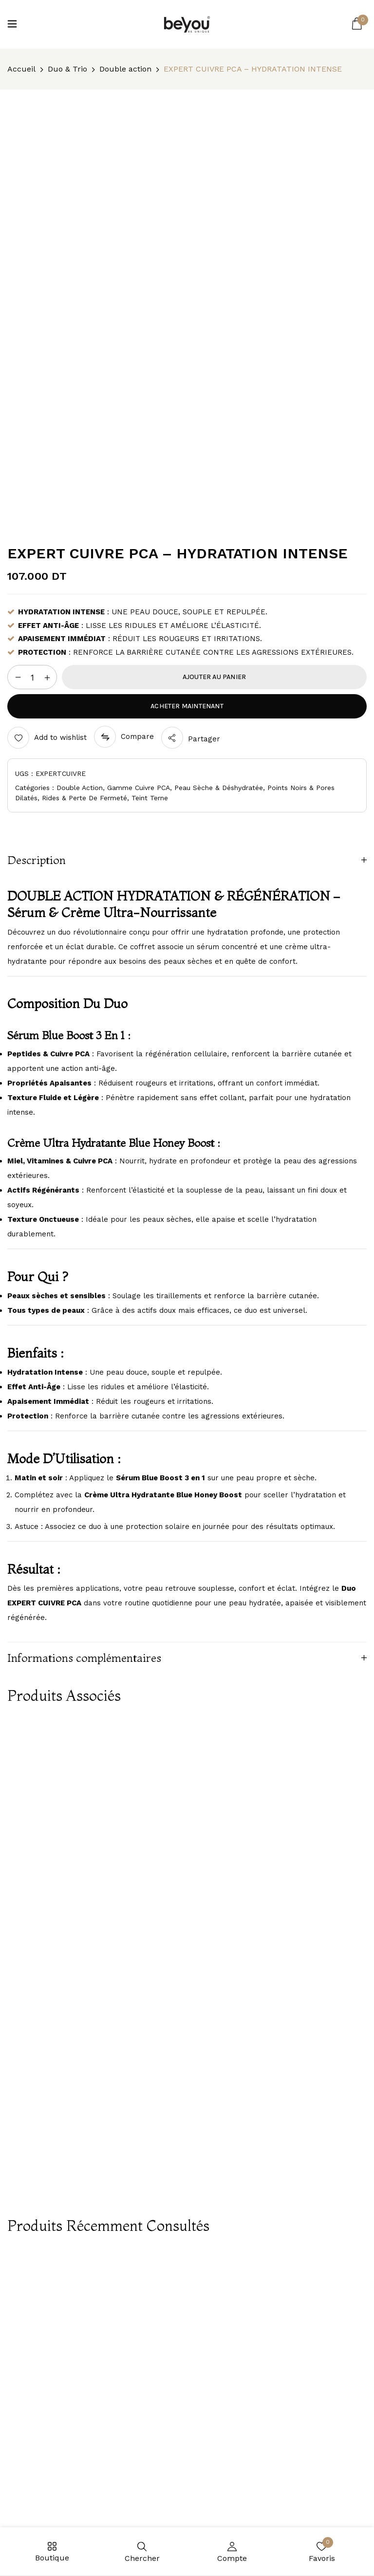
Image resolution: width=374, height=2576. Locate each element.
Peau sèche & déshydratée (218, 787)
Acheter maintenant (187, 706)
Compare (137, 736)
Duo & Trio (67, 69)
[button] (357, 24)
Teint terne (149, 798)
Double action (125, 69)
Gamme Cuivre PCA (138, 787)
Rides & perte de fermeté (84, 798)
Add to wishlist (60, 737)
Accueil (21, 69)
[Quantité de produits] (32, 677)
